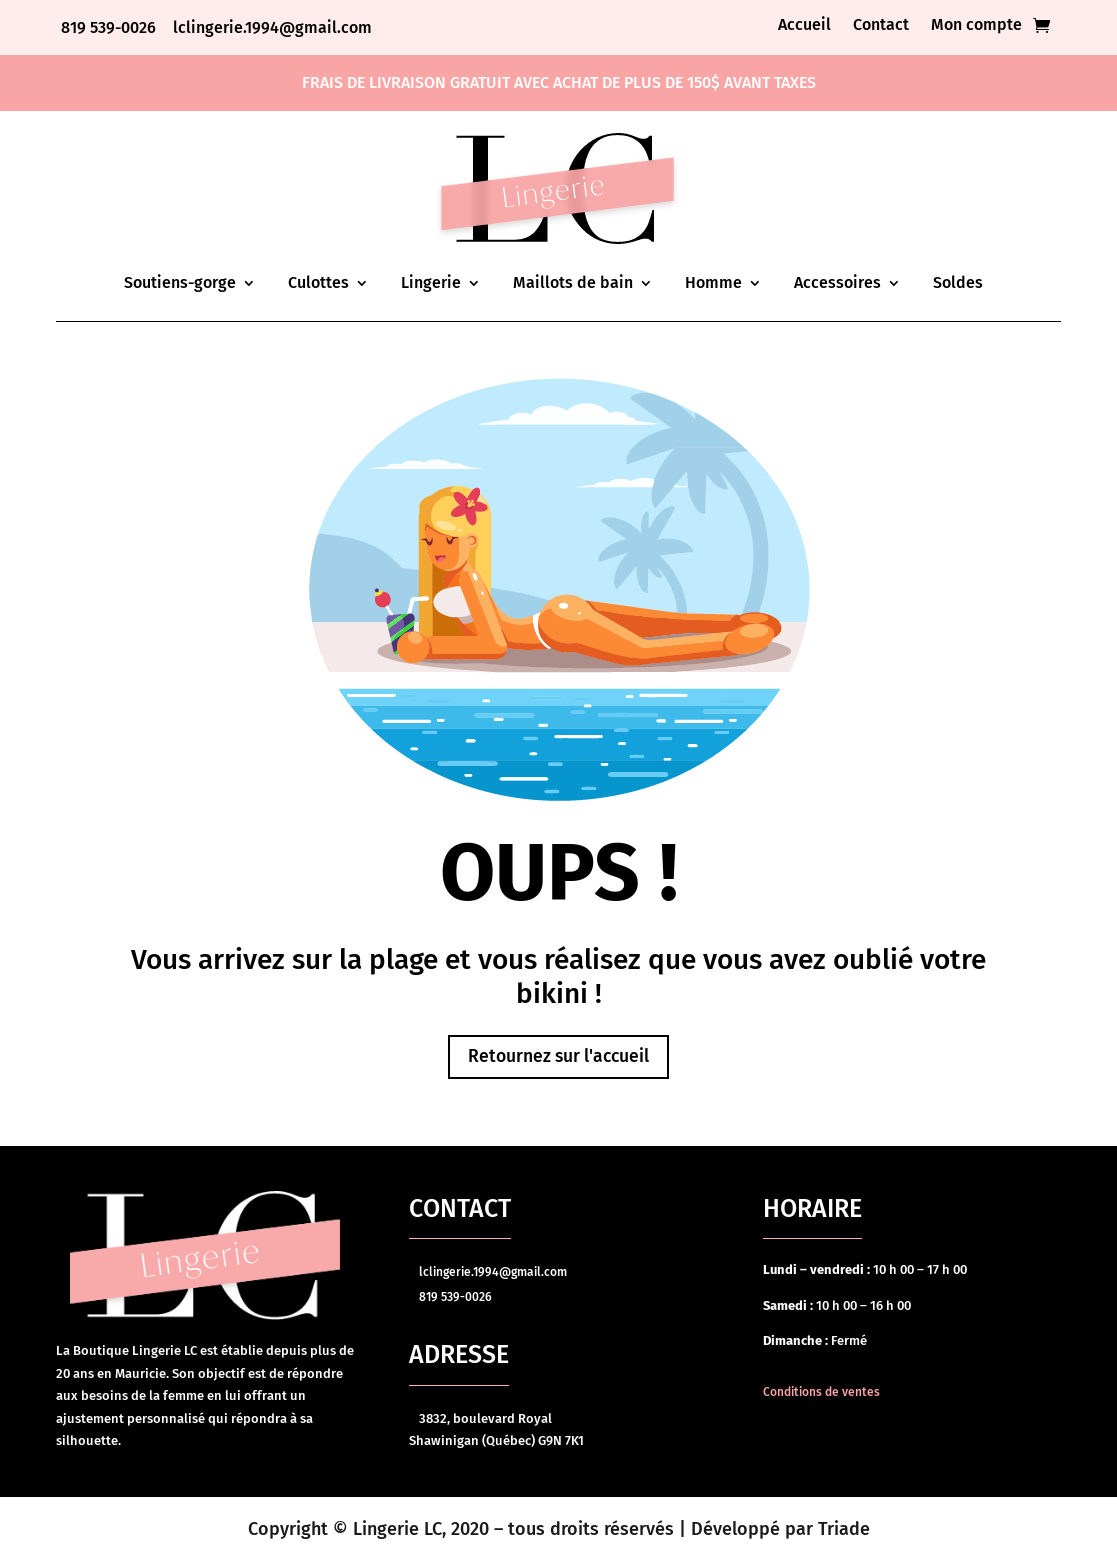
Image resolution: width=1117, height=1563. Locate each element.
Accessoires (837, 282)
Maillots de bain (573, 282)
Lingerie (431, 282)
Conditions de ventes (821, 1393)
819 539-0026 (110, 27)
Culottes (318, 282)
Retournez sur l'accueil (558, 1057)
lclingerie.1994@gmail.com (272, 27)
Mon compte (976, 26)
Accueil (804, 26)
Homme (713, 282)
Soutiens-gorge (180, 282)
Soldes (958, 282)
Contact (881, 26)
